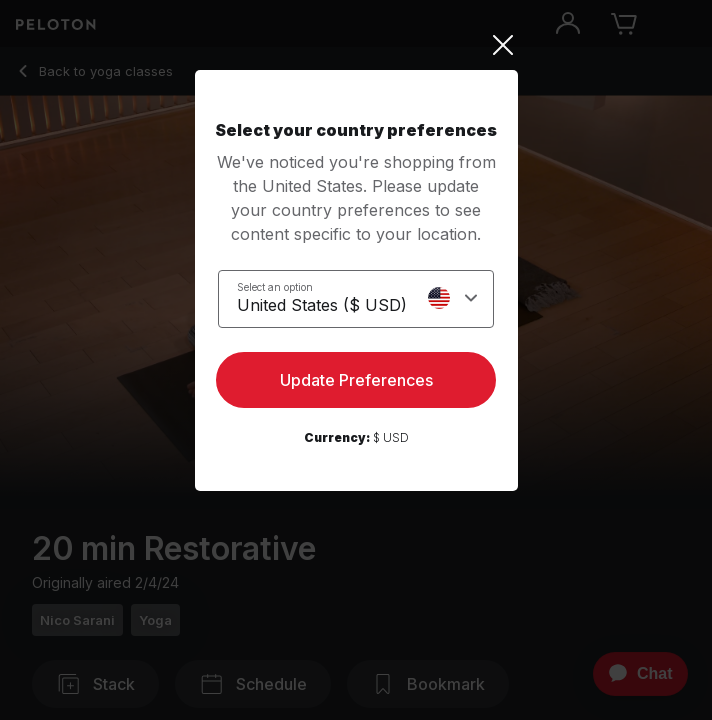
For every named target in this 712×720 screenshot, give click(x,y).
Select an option (275, 287)
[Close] (356, 45)
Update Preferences (356, 380)
